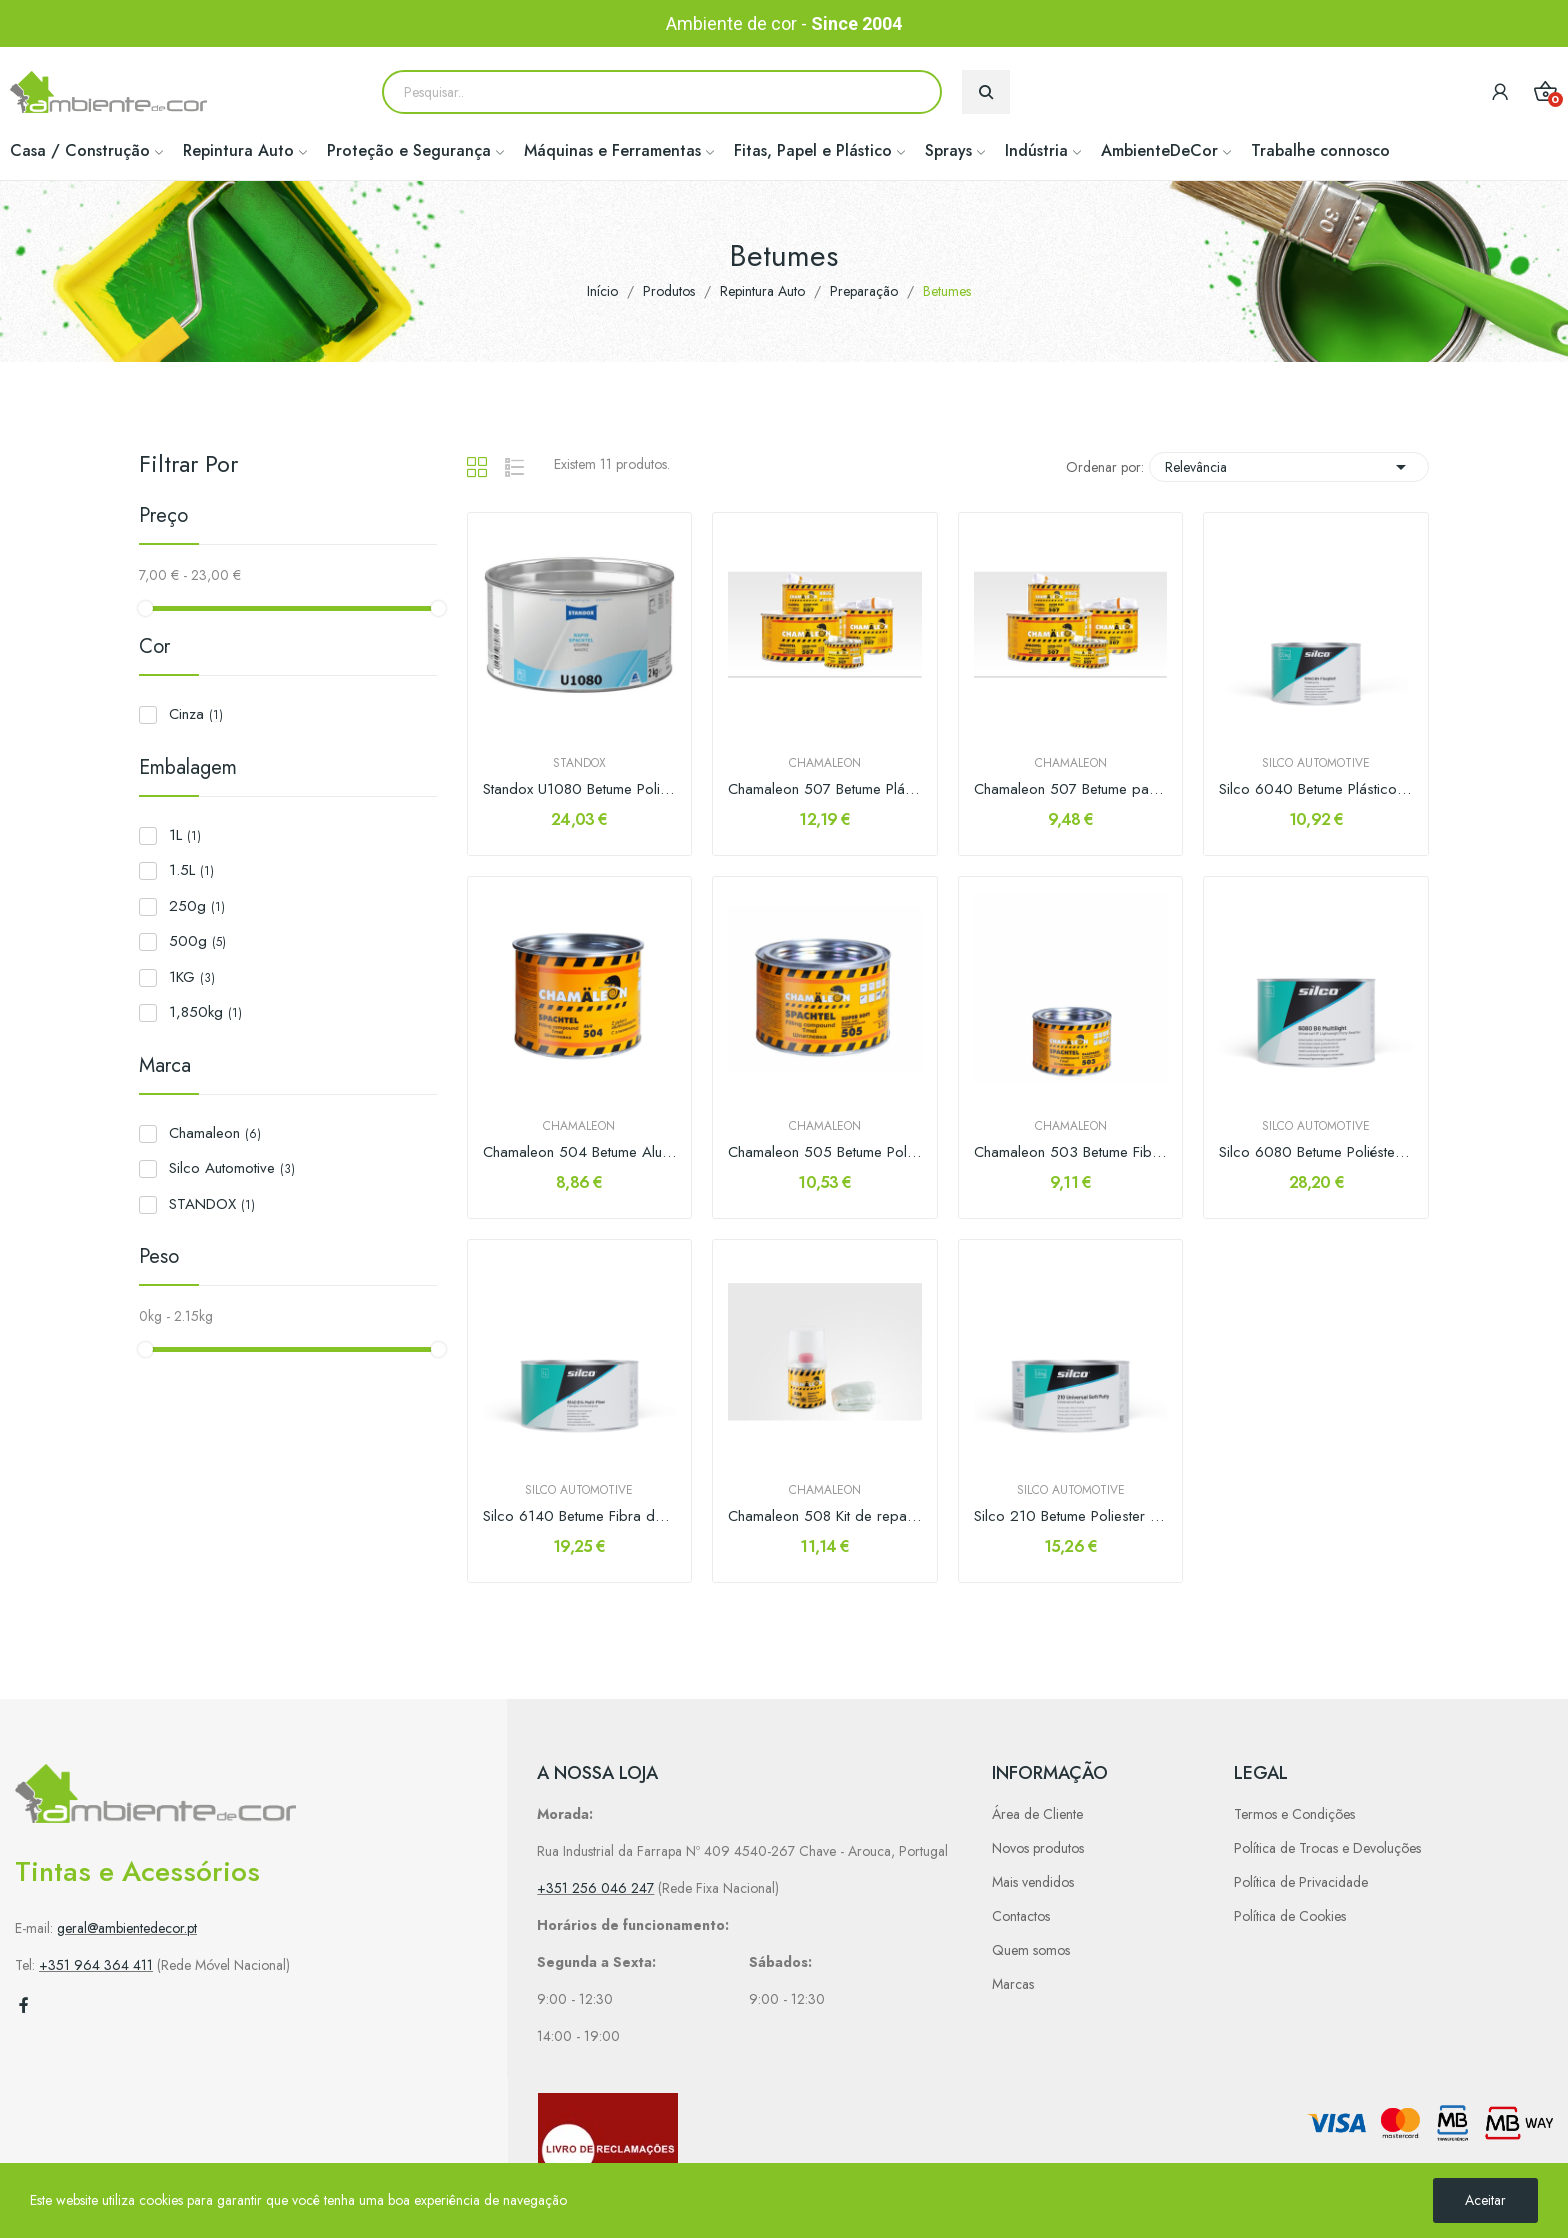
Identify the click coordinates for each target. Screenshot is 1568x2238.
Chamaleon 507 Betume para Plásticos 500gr (1071, 789)
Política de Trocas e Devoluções (1327, 1848)
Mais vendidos (1033, 1882)
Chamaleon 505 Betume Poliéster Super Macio (825, 1152)
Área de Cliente (1037, 1814)
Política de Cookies (1290, 1916)
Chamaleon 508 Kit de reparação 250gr (825, 1516)
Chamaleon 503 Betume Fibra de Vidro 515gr (1071, 1152)
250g (197, 906)
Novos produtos (1038, 1848)
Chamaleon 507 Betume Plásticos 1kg (825, 789)
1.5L (191, 870)
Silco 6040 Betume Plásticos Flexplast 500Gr (1316, 789)
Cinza (196, 714)
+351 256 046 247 (595, 1888)
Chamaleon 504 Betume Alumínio (580, 1152)
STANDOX (212, 1204)
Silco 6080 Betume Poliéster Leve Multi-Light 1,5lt (1316, 1152)
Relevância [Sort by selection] (1289, 467)
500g (197, 941)
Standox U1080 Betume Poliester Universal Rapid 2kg (580, 789)
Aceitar (1485, 2200)
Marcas (1013, 1984)
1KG (192, 977)
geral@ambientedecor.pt (127, 1928)
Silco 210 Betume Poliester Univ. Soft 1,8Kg (1071, 1516)
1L (185, 835)
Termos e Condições (1294, 1814)
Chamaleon (215, 1133)
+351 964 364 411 (96, 1965)
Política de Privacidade (1301, 1882)
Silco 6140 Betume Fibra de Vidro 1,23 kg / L (580, 1516)
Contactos (1021, 1916)
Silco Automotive (232, 1168)
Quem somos (1031, 1950)
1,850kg (205, 1012)
